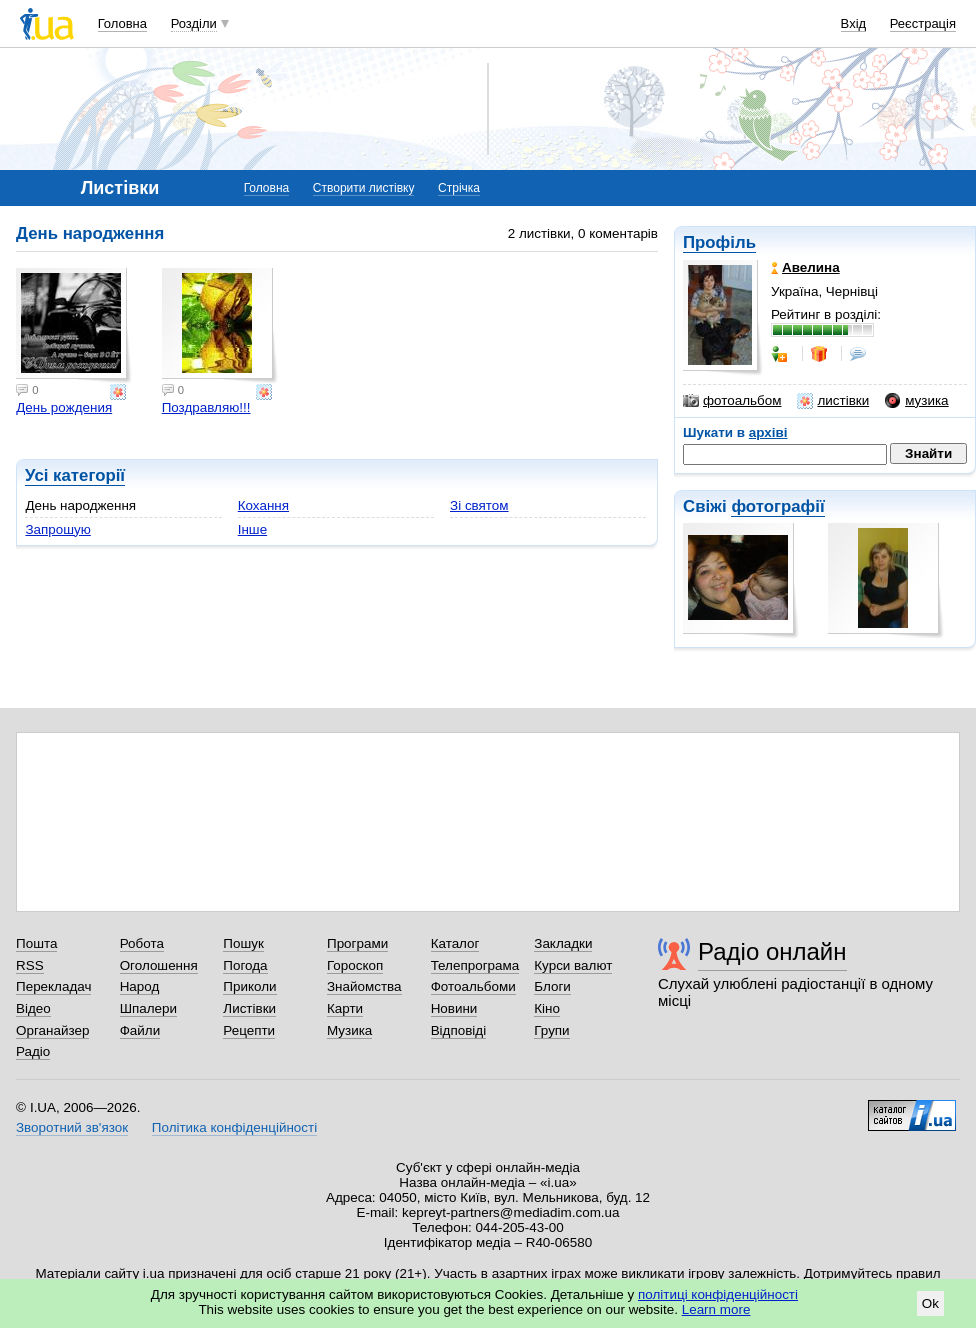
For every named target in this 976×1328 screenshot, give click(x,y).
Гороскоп (355, 965)
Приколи (249, 986)
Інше (252, 529)
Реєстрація (923, 23)
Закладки (563, 943)
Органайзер (52, 1030)
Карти (345, 1008)
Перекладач (53, 986)
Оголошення (159, 965)
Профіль (719, 242)
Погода (245, 965)
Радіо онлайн (772, 951)
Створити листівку (364, 188)
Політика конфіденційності (234, 1127)
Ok (930, 1303)
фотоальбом (732, 401)
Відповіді (459, 1030)
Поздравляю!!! (206, 407)
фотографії (777, 506)
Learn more (716, 1309)
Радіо (33, 1051)
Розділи (194, 23)
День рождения (64, 407)
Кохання (263, 505)
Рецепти (249, 1030)
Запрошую (57, 529)
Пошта (36, 943)
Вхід (854, 23)
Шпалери (148, 1008)
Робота (142, 943)
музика (916, 401)
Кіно (547, 1008)
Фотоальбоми (473, 986)
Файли (140, 1030)
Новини (454, 1008)
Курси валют (573, 965)
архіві (768, 432)
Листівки (249, 1008)
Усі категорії (75, 475)
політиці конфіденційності (718, 1294)
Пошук (243, 943)
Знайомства (364, 986)
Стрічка (459, 188)
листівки (833, 401)
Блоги (552, 986)
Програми (357, 943)
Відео (33, 1008)
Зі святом (479, 505)
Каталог (455, 943)
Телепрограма (475, 965)
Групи (551, 1030)
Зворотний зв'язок (72, 1127)
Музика (349, 1030)
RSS (30, 965)
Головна (122, 23)
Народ (140, 986)
